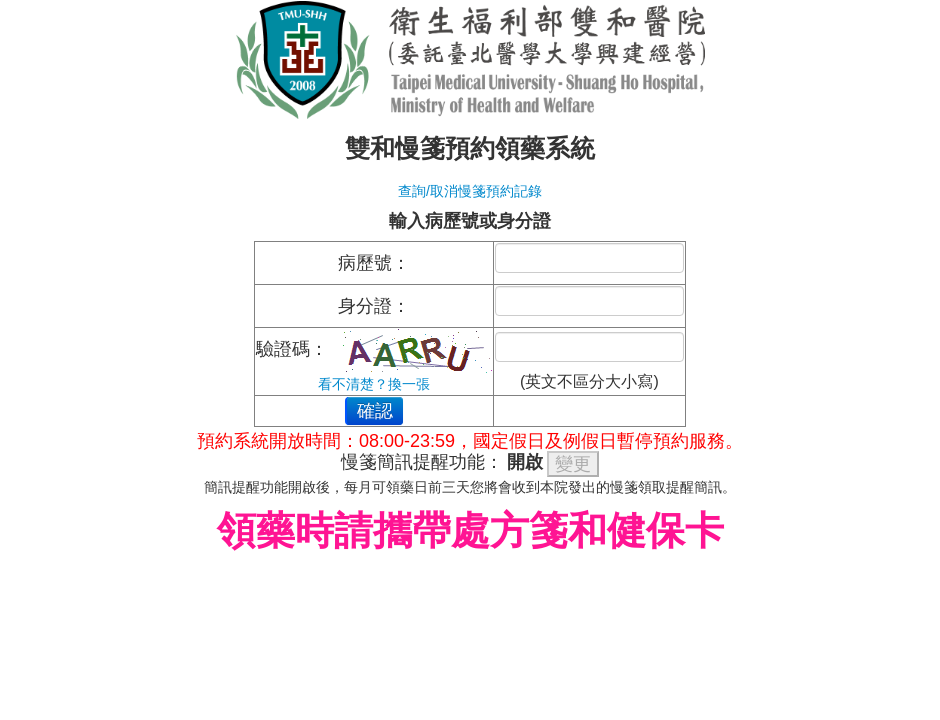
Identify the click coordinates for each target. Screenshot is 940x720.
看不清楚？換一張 (374, 384)
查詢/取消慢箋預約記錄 (470, 191)
